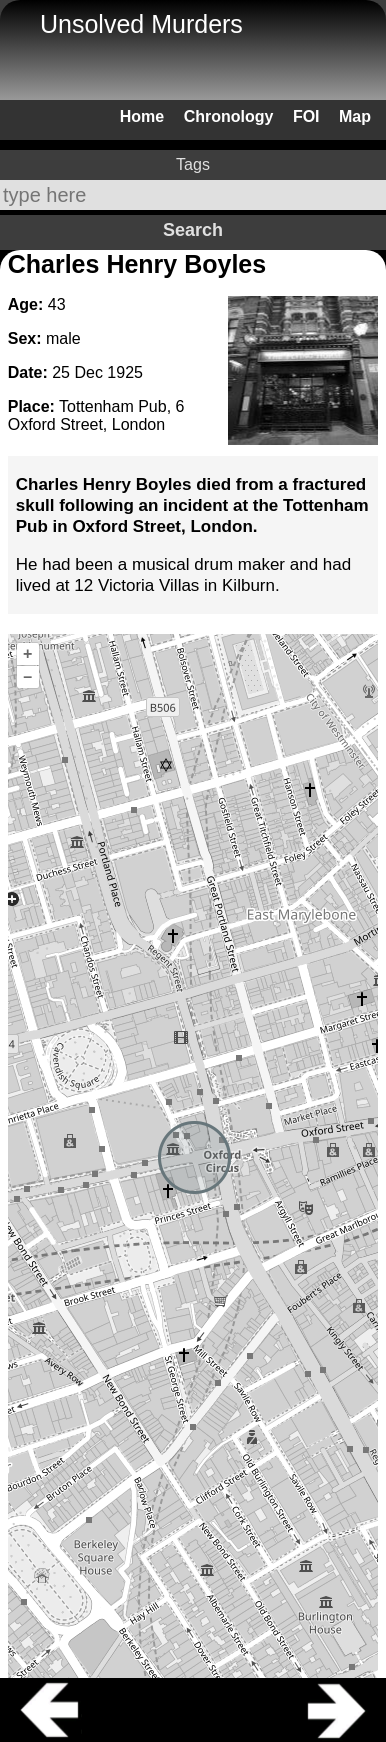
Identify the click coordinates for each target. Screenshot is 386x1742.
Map (355, 116)
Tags (193, 164)
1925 (125, 372)
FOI (306, 116)
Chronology (229, 116)
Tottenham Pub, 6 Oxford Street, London (96, 415)
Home (142, 116)
